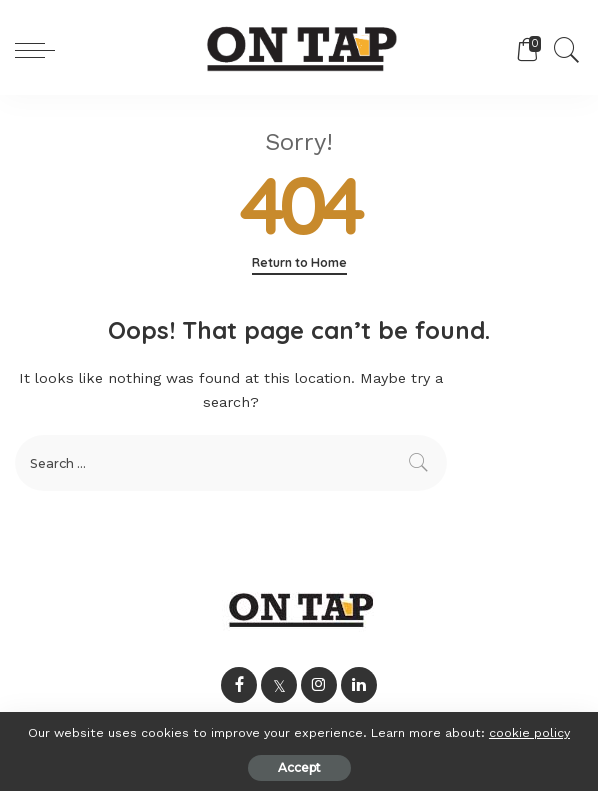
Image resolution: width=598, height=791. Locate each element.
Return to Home (299, 262)
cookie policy (529, 732)
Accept (299, 767)
